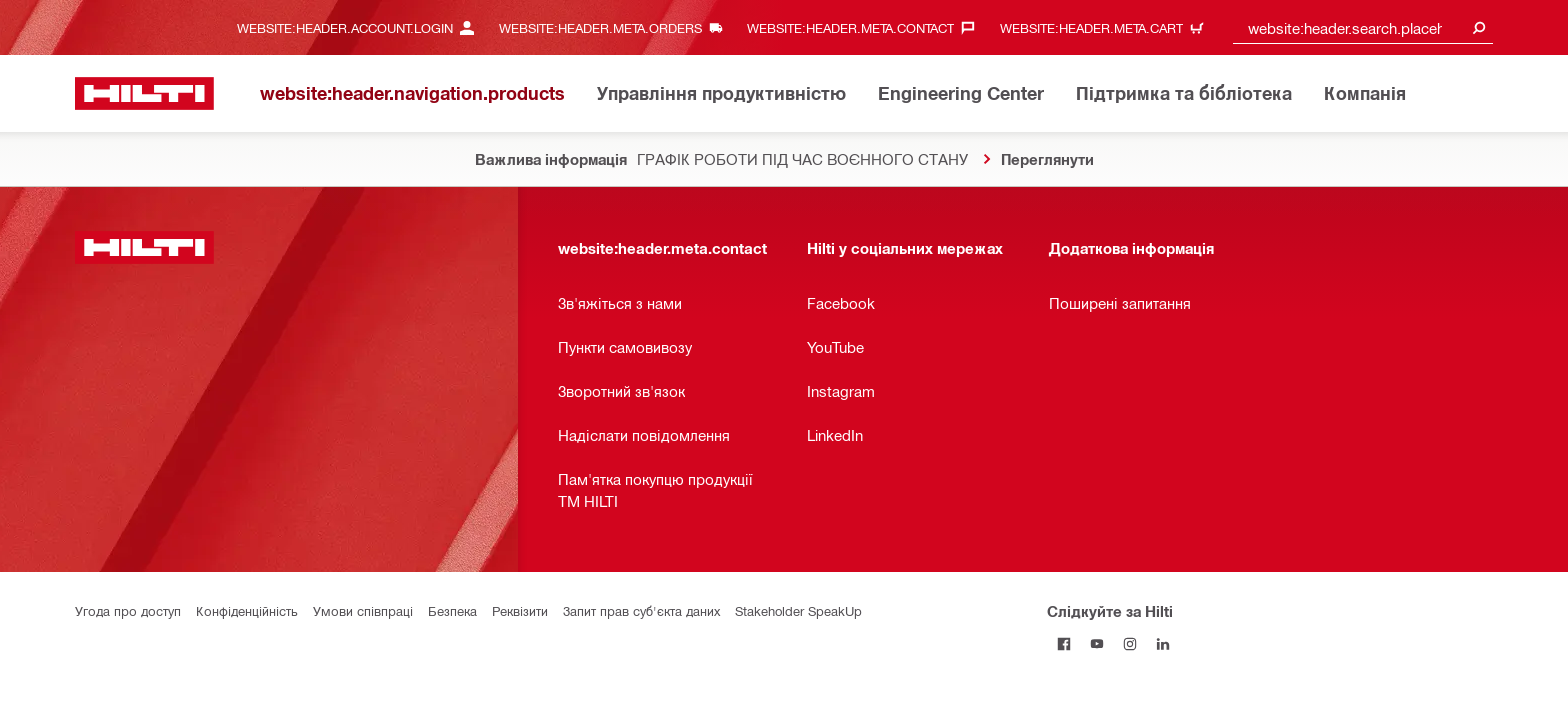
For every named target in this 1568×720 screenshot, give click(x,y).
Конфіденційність (247, 610)
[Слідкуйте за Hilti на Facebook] (1063, 643)
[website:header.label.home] (144, 93)
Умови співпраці (363, 610)
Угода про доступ (128, 610)
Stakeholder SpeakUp (798, 610)
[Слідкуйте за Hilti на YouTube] (1096, 643)
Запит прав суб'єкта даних (641, 610)
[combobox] (1363, 27)
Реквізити (520, 610)
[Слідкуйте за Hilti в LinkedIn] (1162, 643)
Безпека (452, 610)
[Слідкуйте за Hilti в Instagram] (1129, 643)
